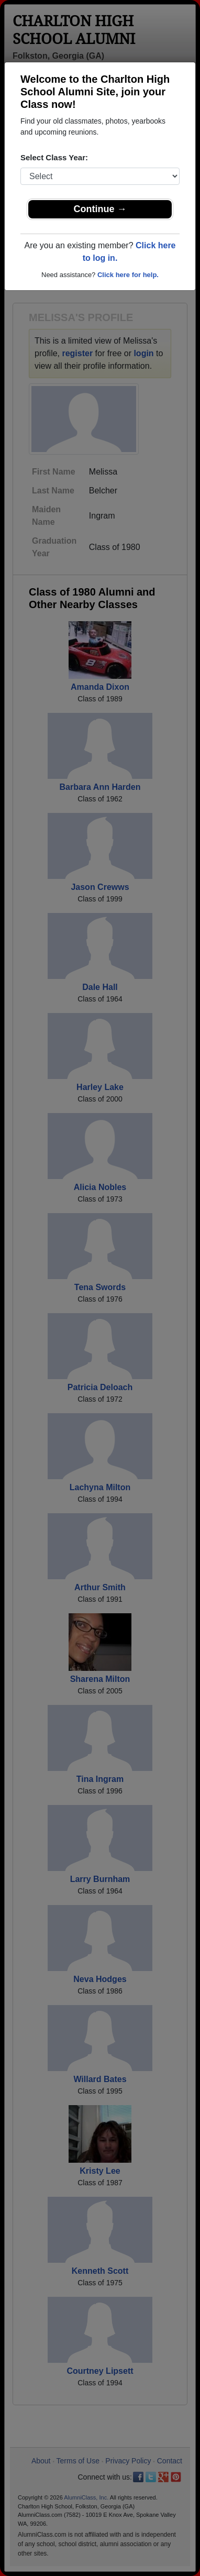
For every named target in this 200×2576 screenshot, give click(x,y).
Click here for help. (128, 275)
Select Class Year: (54, 157)
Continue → (100, 209)
